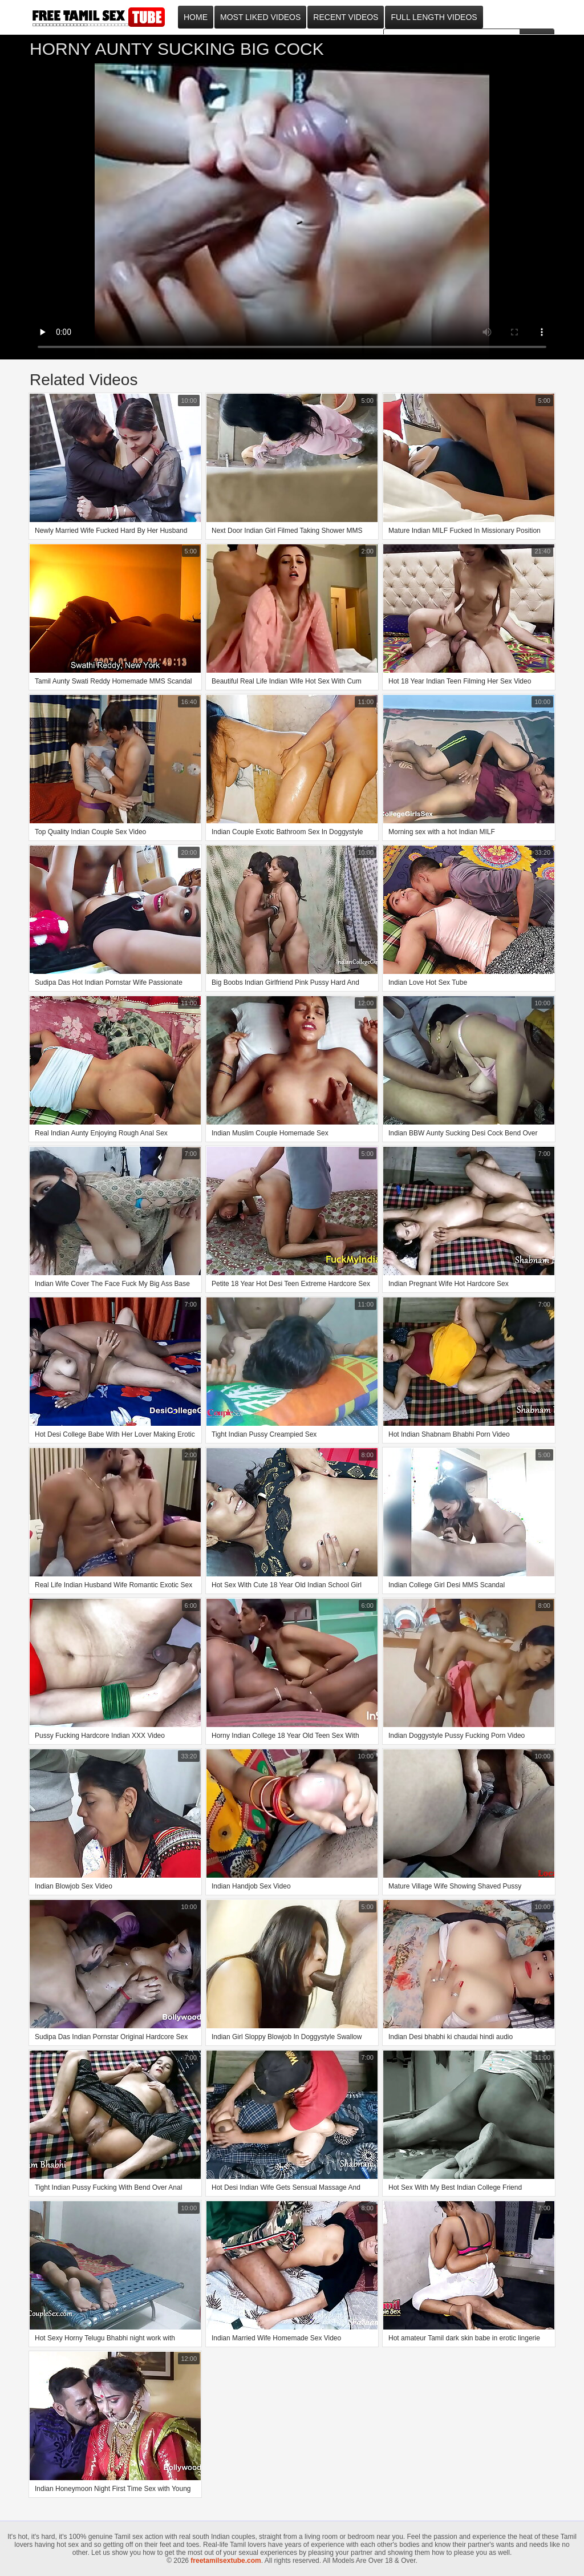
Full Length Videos (434, 17)
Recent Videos (345, 17)
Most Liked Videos (260, 17)
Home (196, 17)
